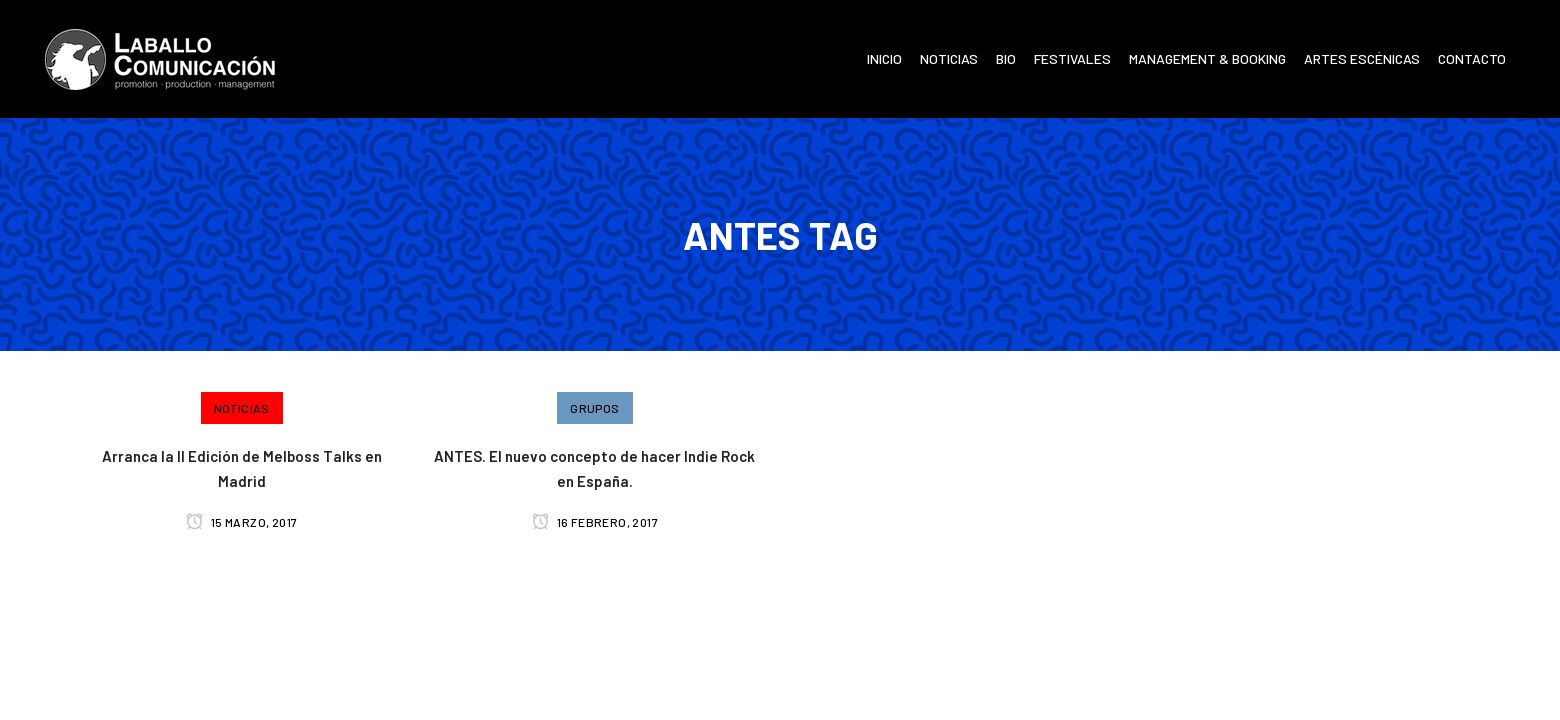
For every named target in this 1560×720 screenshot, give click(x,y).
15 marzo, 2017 (241, 522)
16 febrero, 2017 (595, 522)
